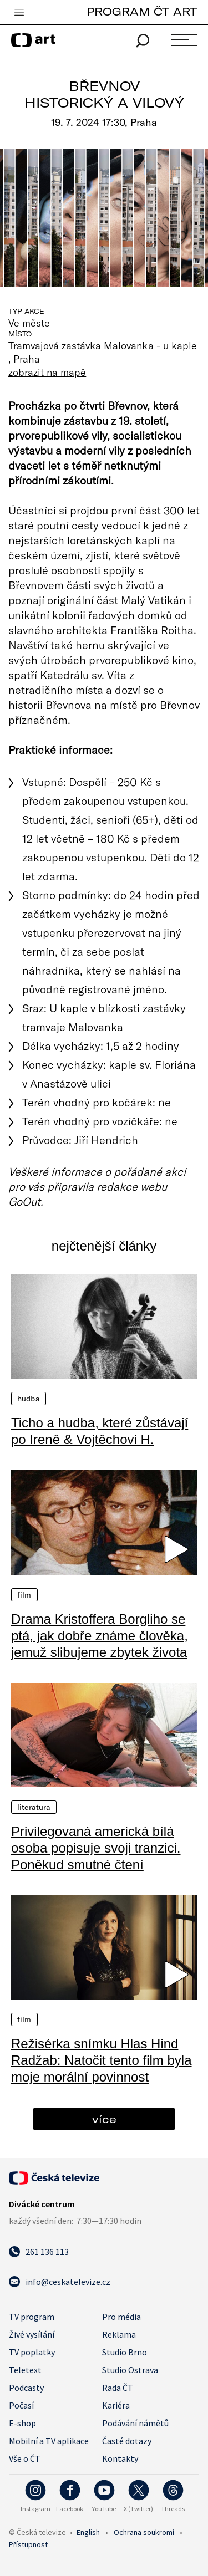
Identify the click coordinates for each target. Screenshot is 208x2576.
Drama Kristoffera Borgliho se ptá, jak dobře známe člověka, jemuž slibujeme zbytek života (99, 1635)
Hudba (28, 1399)
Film (24, 1595)
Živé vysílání (31, 2334)
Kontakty (120, 2458)
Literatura (33, 1807)
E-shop (22, 2423)
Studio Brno (124, 2352)
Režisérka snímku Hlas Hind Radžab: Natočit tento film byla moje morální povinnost (101, 2060)
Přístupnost (28, 2544)
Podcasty (26, 2387)
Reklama (119, 2334)
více (104, 2119)
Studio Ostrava (130, 2369)
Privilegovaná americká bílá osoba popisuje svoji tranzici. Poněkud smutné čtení (96, 1848)
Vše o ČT (24, 2458)
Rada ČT (117, 2387)
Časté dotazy (126, 2440)
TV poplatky (32, 2352)
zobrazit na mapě (47, 372)
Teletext (25, 2369)
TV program (31, 2316)
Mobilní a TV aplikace (49, 2440)
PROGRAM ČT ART (142, 11)
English (88, 2532)
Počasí (21, 2405)
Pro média (121, 2316)
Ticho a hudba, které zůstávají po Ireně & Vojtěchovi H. (99, 1431)
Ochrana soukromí (144, 2532)
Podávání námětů (135, 2423)
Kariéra (116, 2405)
